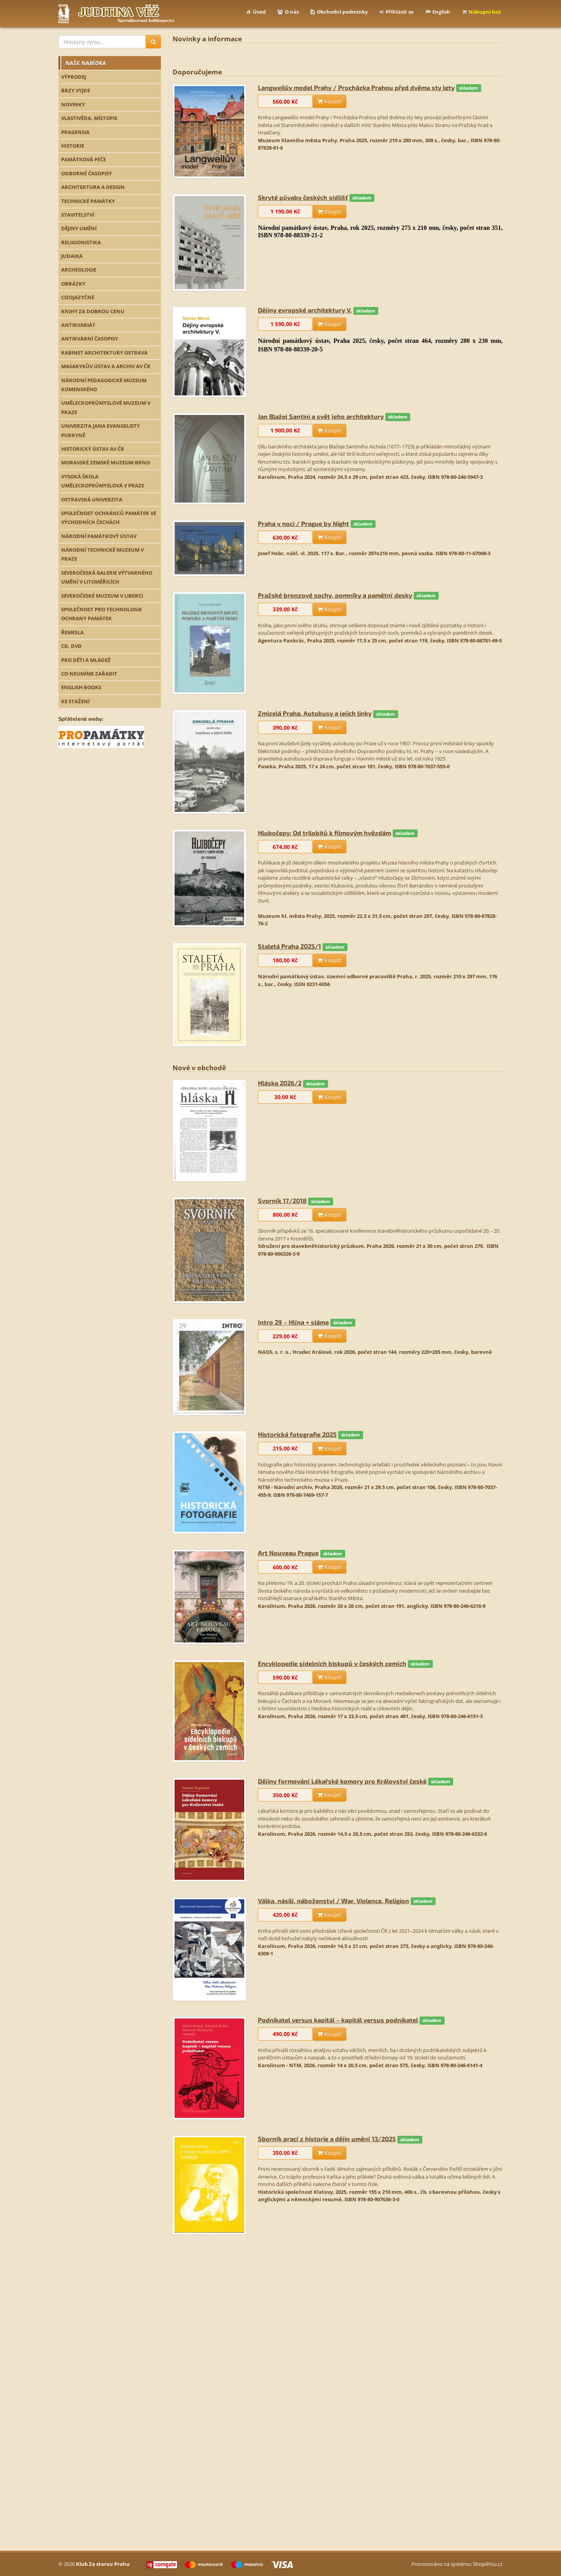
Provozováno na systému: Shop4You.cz (457, 2563)
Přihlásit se (396, 11)
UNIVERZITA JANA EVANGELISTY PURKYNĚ (100, 430)
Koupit (329, 101)
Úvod (256, 11)
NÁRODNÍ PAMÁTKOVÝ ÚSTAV (98, 536)
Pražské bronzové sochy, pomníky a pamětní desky (335, 595)
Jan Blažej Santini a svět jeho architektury (321, 416)
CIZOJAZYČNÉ (77, 297)
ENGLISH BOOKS (81, 687)
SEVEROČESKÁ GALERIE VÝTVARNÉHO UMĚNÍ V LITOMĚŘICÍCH (106, 577)
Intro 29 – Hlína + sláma (293, 1322)
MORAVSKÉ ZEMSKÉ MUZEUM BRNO (105, 462)
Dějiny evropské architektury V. (305, 310)
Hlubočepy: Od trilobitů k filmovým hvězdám (324, 832)
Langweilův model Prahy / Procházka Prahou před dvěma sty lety (356, 87)
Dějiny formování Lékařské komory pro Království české (342, 1781)
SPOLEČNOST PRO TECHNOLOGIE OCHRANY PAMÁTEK (101, 614)
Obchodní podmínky (339, 11)
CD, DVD (71, 645)
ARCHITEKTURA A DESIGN (93, 187)
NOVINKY (73, 104)
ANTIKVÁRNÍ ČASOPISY (89, 338)
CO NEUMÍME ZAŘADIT (89, 673)
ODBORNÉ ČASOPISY (86, 173)
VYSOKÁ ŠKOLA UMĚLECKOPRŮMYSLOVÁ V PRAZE (102, 481)
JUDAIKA (72, 255)
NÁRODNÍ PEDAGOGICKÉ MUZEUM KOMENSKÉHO (103, 385)
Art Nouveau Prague (288, 1552)
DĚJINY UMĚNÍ (79, 228)
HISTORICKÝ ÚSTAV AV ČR (92, 448)
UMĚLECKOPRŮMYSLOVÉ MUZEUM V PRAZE (105, 407)
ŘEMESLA (72, 632)
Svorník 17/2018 (282, 1200)
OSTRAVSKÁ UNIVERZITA (91, 499)
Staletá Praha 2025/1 (289, 946)
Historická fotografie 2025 (297, 1434)
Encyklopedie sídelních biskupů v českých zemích (332, 1663)
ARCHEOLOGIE (78, 269)
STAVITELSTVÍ (77, 214)
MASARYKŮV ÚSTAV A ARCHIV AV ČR (105, 366)
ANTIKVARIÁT (78, 324)
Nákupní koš (481, 11)
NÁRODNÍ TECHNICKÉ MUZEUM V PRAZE (102, 554)
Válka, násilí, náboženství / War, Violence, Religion (333, 1900)
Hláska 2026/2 (280, 1083)
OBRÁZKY (73, 283)
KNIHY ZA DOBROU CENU (92, 311)
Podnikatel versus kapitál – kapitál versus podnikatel (338, 2020)
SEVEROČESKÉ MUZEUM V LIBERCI (102, 595)
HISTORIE (72, 145)
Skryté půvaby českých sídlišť (303, 197)
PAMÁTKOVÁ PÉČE (83, 159)
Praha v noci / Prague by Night (303, 523)
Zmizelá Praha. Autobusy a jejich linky (315, 713)
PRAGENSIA (75, 132)
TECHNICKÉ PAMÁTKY (88, 201)
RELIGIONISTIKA (81, 242)
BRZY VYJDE (75, 90)
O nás (288, 11)
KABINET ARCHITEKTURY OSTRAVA (104, 352)
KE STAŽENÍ (75, 701)
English (437, 11)
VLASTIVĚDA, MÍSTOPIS (89, 118)
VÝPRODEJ (73, 76)
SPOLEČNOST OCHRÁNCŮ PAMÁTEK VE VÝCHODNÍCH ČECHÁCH (108, 518)
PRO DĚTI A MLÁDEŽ (86, 659)
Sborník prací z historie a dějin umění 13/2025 (327, 2138)
